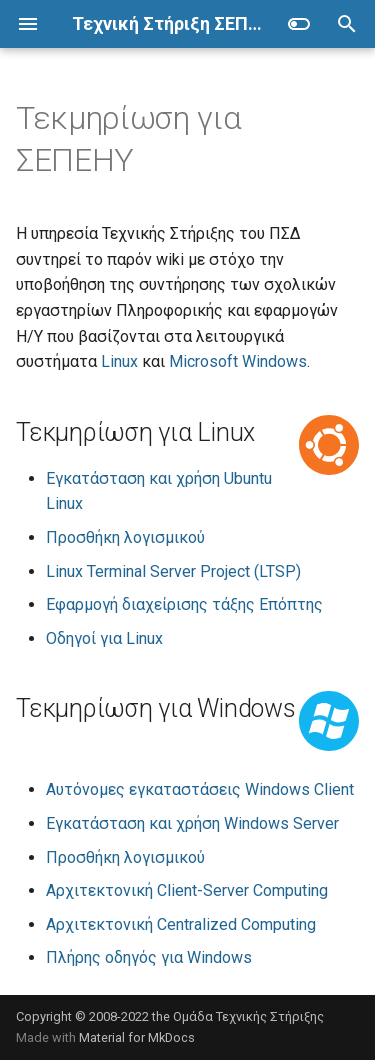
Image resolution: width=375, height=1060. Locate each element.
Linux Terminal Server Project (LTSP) (173, 571)
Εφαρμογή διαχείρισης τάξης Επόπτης (184, 604)
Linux (119, 361)
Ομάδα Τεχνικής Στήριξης (248, 1016)
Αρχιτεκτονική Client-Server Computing (187, 890)
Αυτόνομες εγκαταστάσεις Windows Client (200, 789)
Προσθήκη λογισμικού (125, 537)
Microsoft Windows (238, 361)
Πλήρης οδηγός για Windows (149, 957)
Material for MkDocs (137, 1037)
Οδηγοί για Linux (104, 638)
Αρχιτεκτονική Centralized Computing (181, 924)
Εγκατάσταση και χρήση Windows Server (192, 823)
